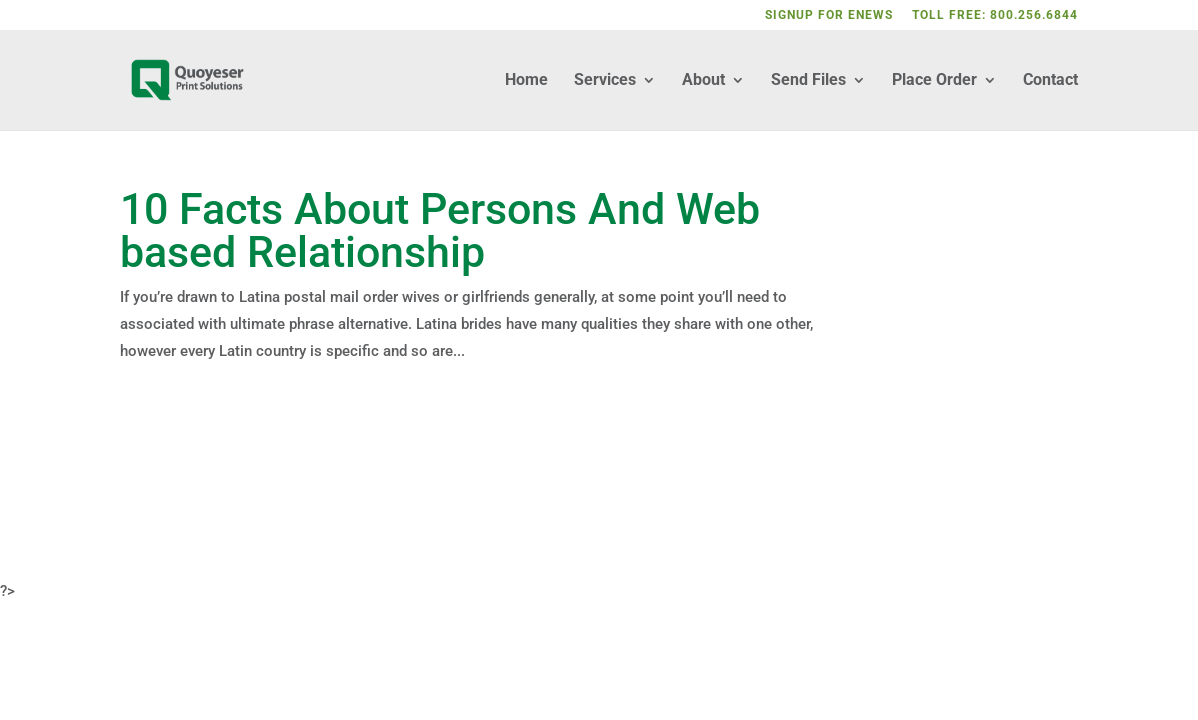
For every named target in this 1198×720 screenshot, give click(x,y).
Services (605, 81)
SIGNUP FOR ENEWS (829, 15)
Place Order (934, 81)
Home (526, 81)
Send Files (808, 81)
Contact (1050, 81)
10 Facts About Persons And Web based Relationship (440, 230)
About (703, 81)
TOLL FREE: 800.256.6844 (995, 15)
